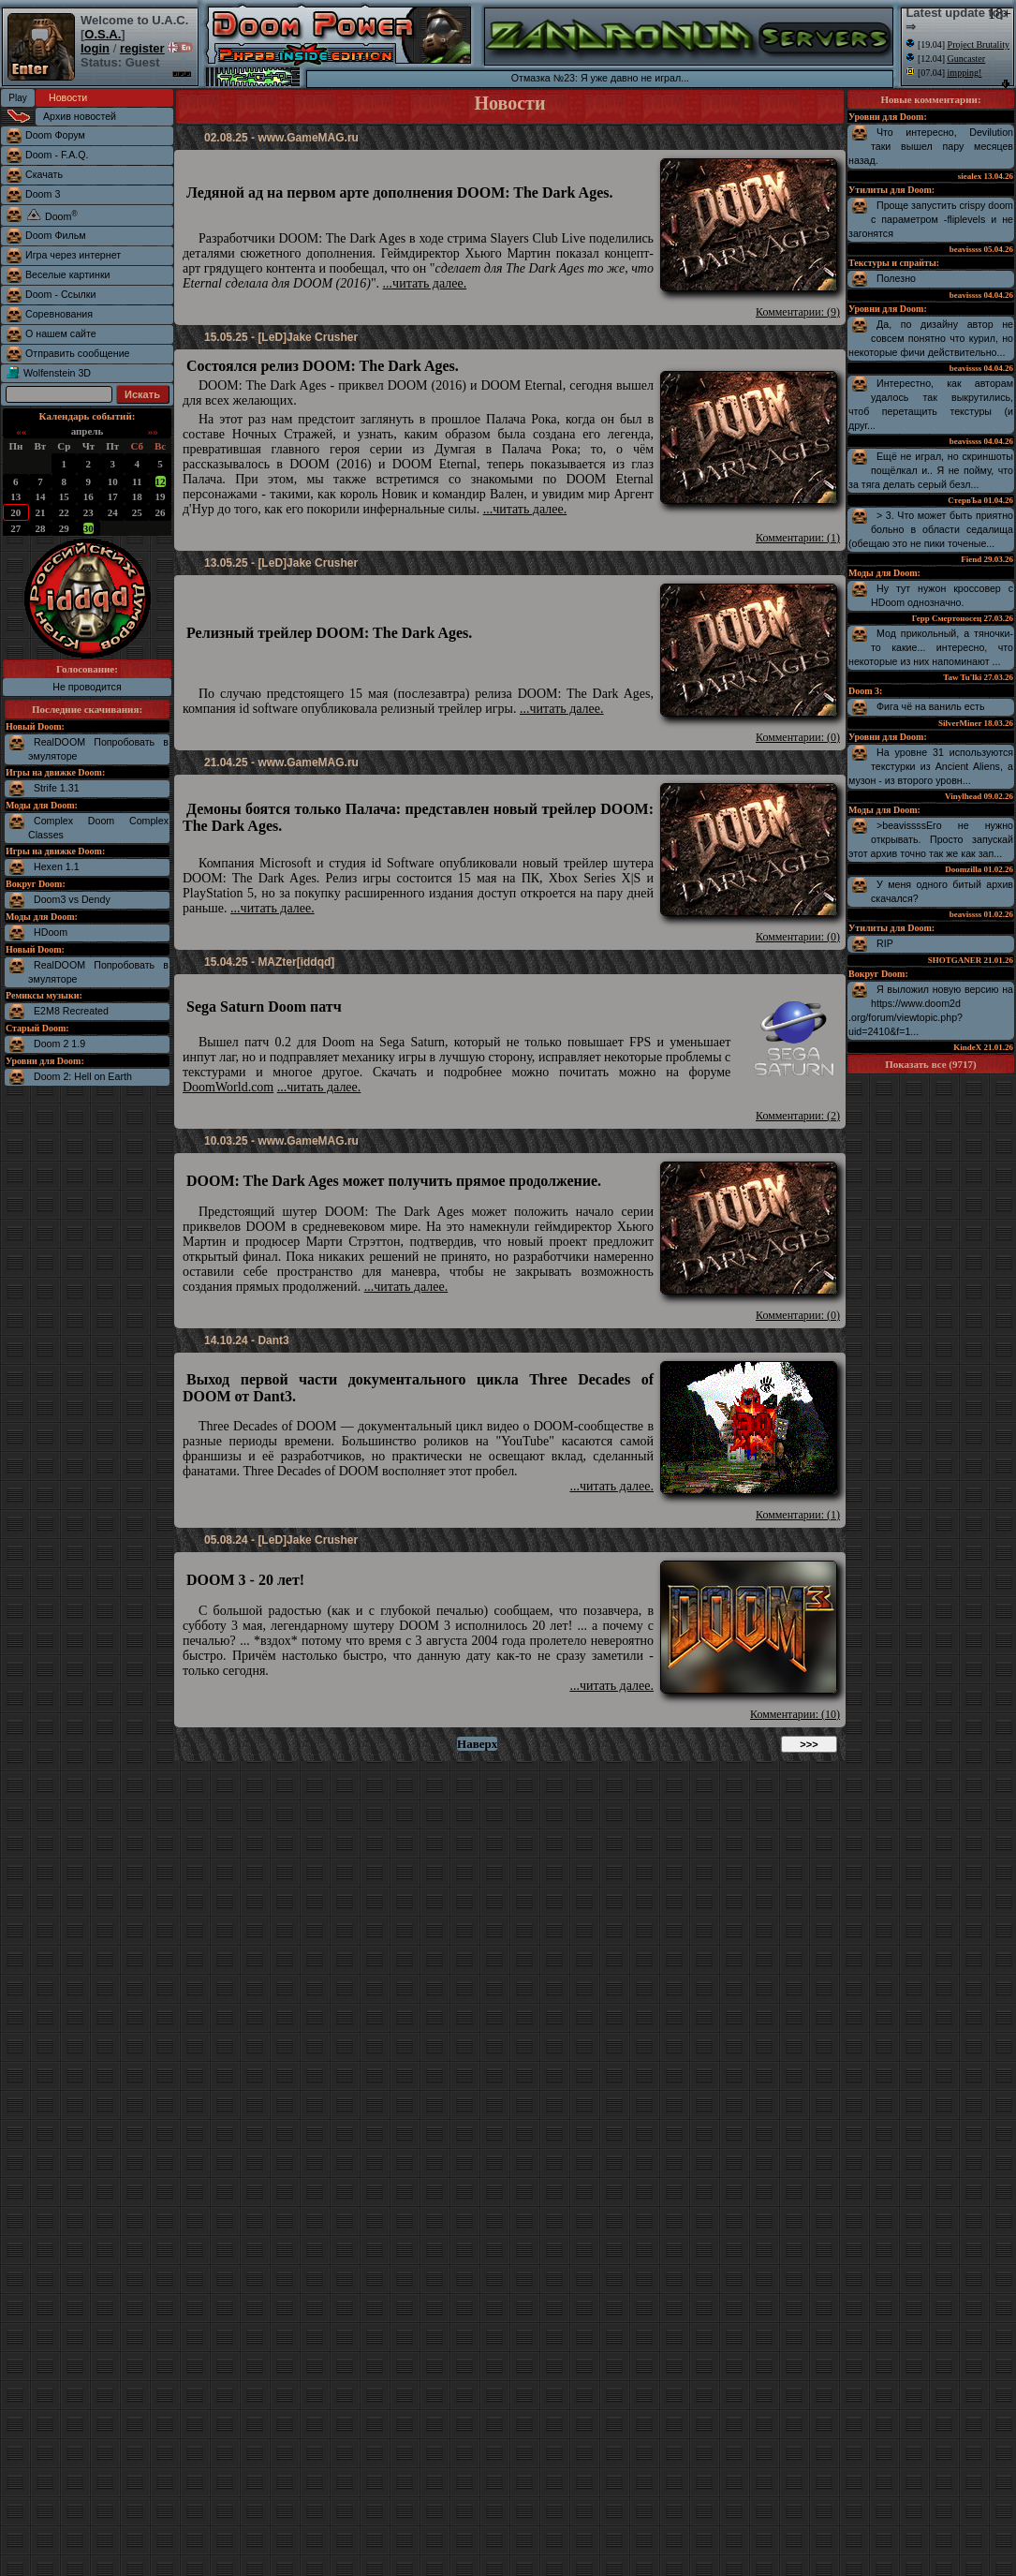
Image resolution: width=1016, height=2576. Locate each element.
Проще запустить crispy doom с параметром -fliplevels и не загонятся (930, 219)
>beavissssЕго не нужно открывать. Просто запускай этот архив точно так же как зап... (930, 839)
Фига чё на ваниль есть (930, 706)
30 (88, 528)
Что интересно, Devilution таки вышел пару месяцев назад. (930, 146)
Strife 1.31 (57, 787)
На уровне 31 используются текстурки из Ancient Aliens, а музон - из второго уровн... (930, 766)
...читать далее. (425, 283)
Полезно (896, 278)
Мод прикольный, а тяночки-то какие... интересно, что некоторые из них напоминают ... (930, 647)
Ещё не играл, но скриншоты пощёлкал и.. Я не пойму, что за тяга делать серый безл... (930, 470)
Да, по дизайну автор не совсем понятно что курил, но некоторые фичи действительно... (930, 338)
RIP (884, 943)
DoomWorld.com (228, 1087)
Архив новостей (79, 116)
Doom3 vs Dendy (72, 899)
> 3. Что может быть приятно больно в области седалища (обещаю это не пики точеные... (930, 529)
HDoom (50, 932)
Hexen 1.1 (57, 866)
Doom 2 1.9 (59, 1043)
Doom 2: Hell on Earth (83, 1076)
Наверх (477, 1744)
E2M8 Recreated (71, 1010)
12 (160, 481)
